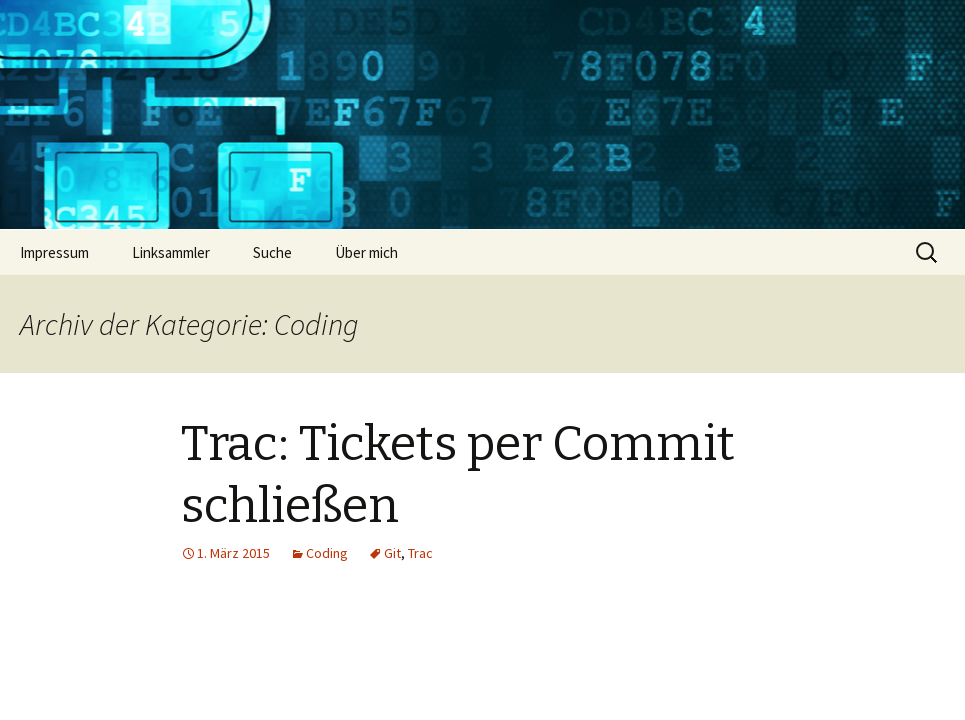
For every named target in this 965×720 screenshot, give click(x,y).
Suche (272, 252)
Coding (327, 553)
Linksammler (171, 252)
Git (392, 553)
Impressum (54, 252)
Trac (420, 553)
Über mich (366, 252)
